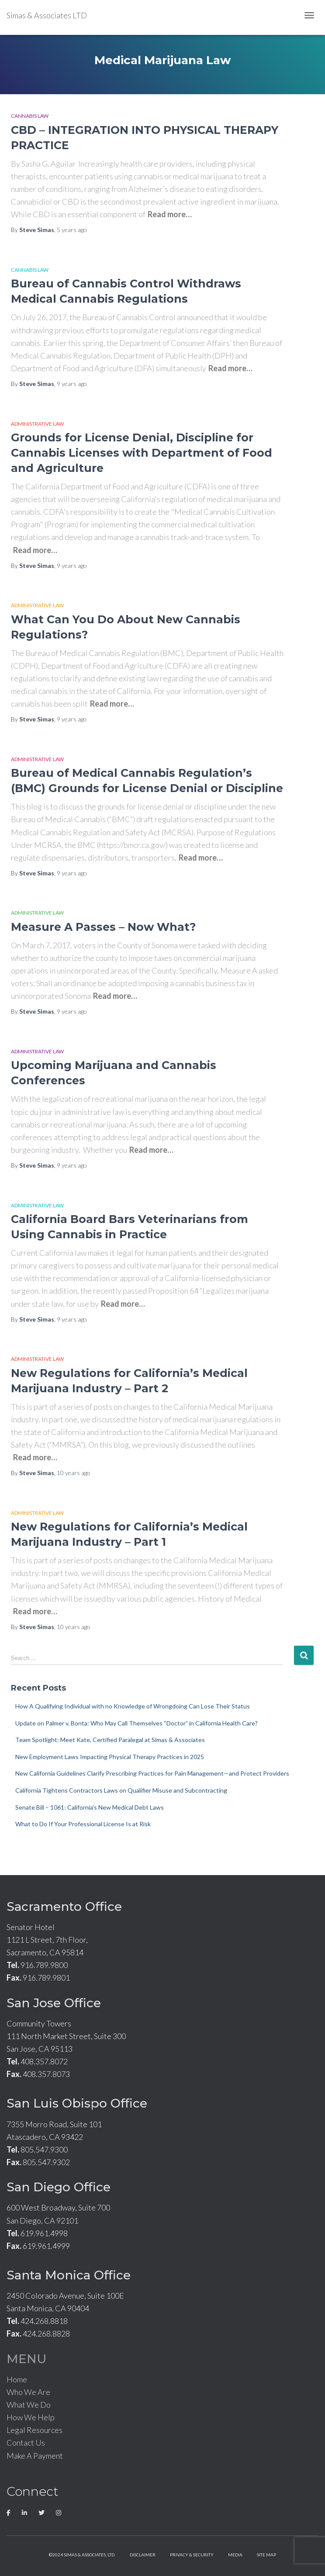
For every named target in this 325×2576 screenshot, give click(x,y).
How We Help (31, 2417)
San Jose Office (54, 2002)
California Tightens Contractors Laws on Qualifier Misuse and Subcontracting (121, 1790)
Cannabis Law (29, 116)
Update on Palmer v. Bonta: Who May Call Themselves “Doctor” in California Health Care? (136, 1723)
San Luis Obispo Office (77, 2103)
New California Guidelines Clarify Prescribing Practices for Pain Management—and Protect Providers (152, 1773)
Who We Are (28, 2392)
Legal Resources (34, 2430)
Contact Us (26, 2442)
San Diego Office (59, 2187)
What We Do (29, 2404)
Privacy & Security (192, 2554)
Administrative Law (37, 423)
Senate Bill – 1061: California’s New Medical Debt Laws (89, 1807)
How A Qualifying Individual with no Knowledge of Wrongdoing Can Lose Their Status (132, 1706)
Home (17, 2379)
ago (72, 229)
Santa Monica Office (69, 2275)
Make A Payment (35, 2455)
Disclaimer (143, 2554)
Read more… (170, 214)
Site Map (266, 2554)
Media (235, 2554)
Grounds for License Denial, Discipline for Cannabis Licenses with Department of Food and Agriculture (141, 453)
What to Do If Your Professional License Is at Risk (83, 1824)
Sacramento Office (64, 1906)
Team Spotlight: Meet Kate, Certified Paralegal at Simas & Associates (110, 1739)
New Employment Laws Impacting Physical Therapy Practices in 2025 (109, 1756)
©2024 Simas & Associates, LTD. (82, 2554)
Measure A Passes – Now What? (103, 926)
